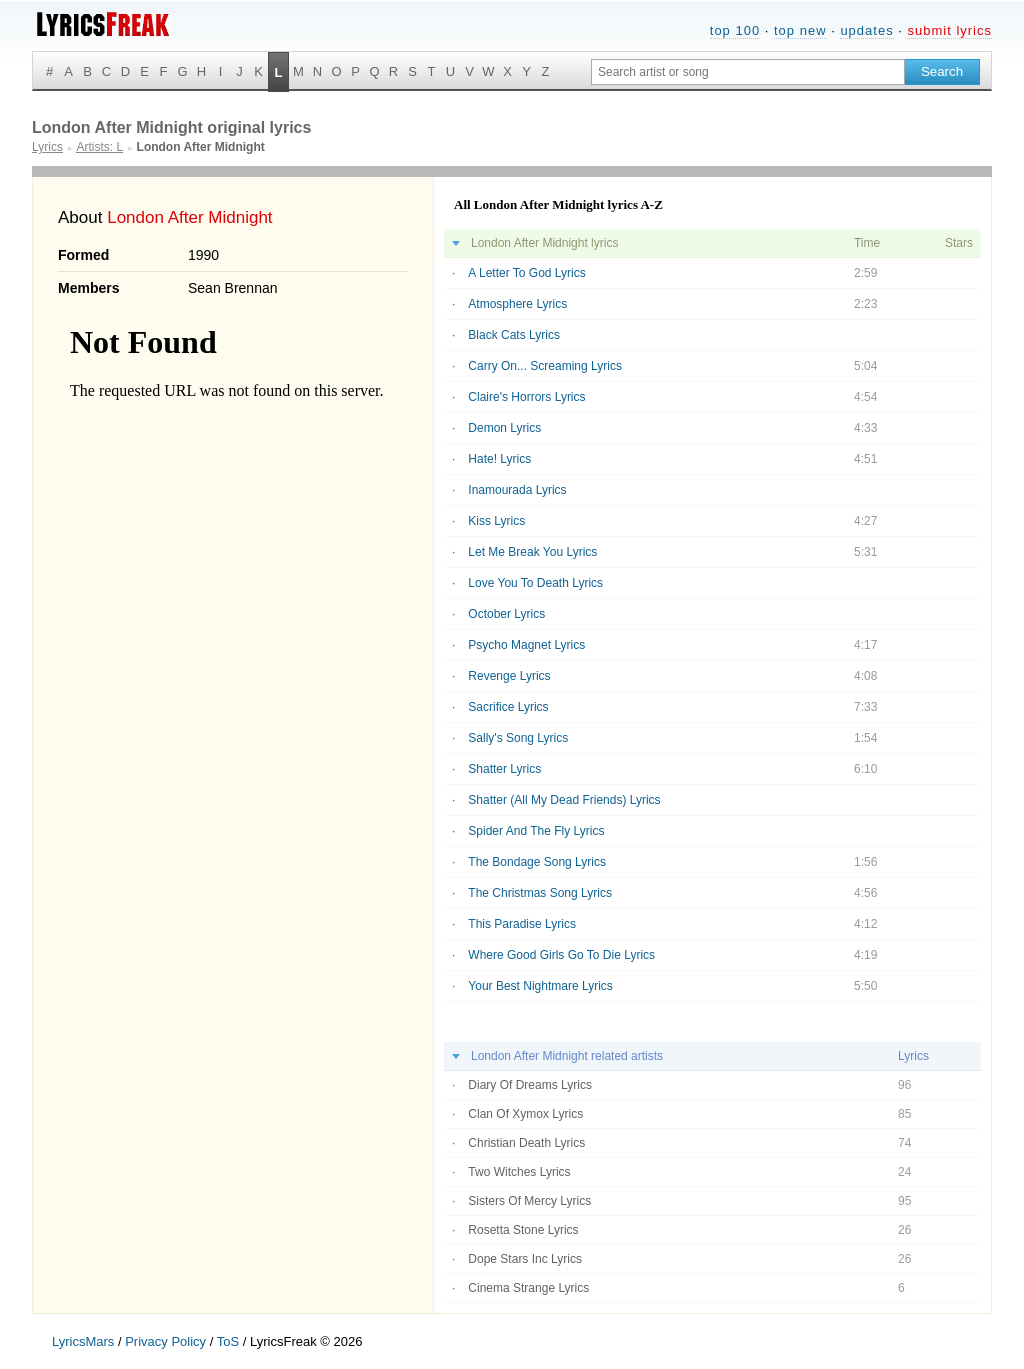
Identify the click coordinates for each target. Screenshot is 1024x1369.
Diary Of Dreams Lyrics (530, 1085)
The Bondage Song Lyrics (537, 862)
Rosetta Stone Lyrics (523, 1230)
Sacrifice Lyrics (508, 707)
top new (800, 30)
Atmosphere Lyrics (517, 304)
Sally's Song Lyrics (518, 738)
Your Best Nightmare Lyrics (540, 986)
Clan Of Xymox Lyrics (525, 1114)
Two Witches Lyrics (519, 1172)
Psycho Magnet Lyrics (526, 645)
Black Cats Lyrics (514, 335)
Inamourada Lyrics (517, 490)
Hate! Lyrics (499, 459)
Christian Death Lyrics (526, 1143)
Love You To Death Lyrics (535, 583)
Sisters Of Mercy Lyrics (529, 1201)
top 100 (735, 30)
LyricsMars (83, 1341)
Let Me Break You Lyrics (532, 552)
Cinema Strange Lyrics (528, 1288)
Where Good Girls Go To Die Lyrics (561, 955)
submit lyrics (949, 30)
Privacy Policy (165, 1341)
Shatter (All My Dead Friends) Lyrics (564, 800)
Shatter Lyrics (504, 769)
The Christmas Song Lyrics (540, 893)
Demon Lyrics (504, 428)
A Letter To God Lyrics (526, 273)
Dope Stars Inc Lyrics (525, 1259)
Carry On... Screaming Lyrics (545, 366)
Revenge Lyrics (509, 676)
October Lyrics (506, 614)
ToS (228, 1341)
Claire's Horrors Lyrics (526, 397)
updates (866, 30)
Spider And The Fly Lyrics (536, 831)
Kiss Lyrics (496, 521)
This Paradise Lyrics (522, 924)
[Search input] (748, 72)
